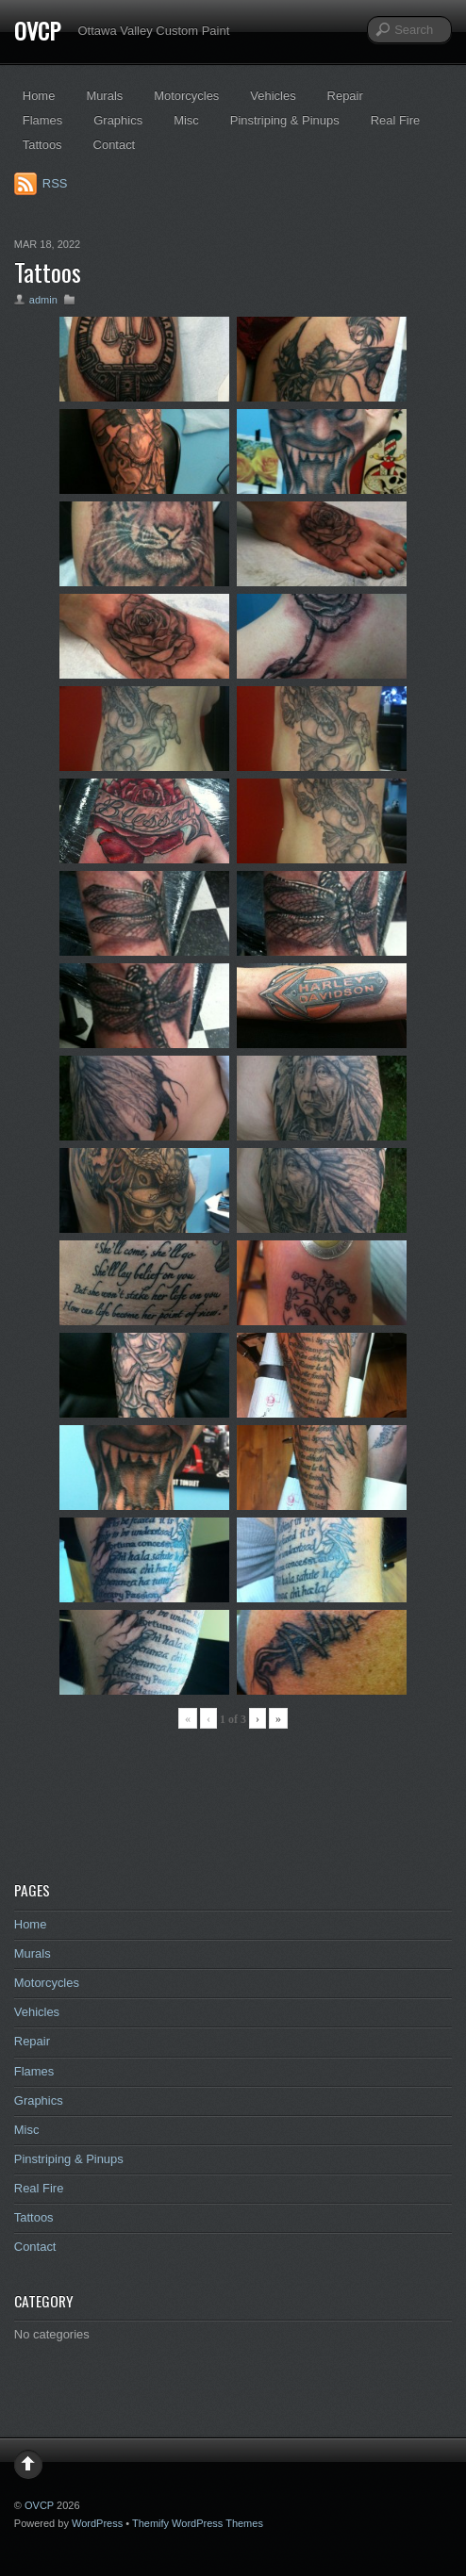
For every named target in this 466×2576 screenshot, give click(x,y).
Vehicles (272, 96)
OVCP (37, 30)
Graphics (117, 120)
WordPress (97, 2523)
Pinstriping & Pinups (285, 120)
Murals (104, 96)
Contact (114, 145)
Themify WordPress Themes (197, 2523)
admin (43, 299)
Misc (186, 120)
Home (39, 96)
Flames (42, 120)
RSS (55, 183)
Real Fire (396, 120)
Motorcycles (186, 96)
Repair (345, 96)
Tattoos (42, 145)
